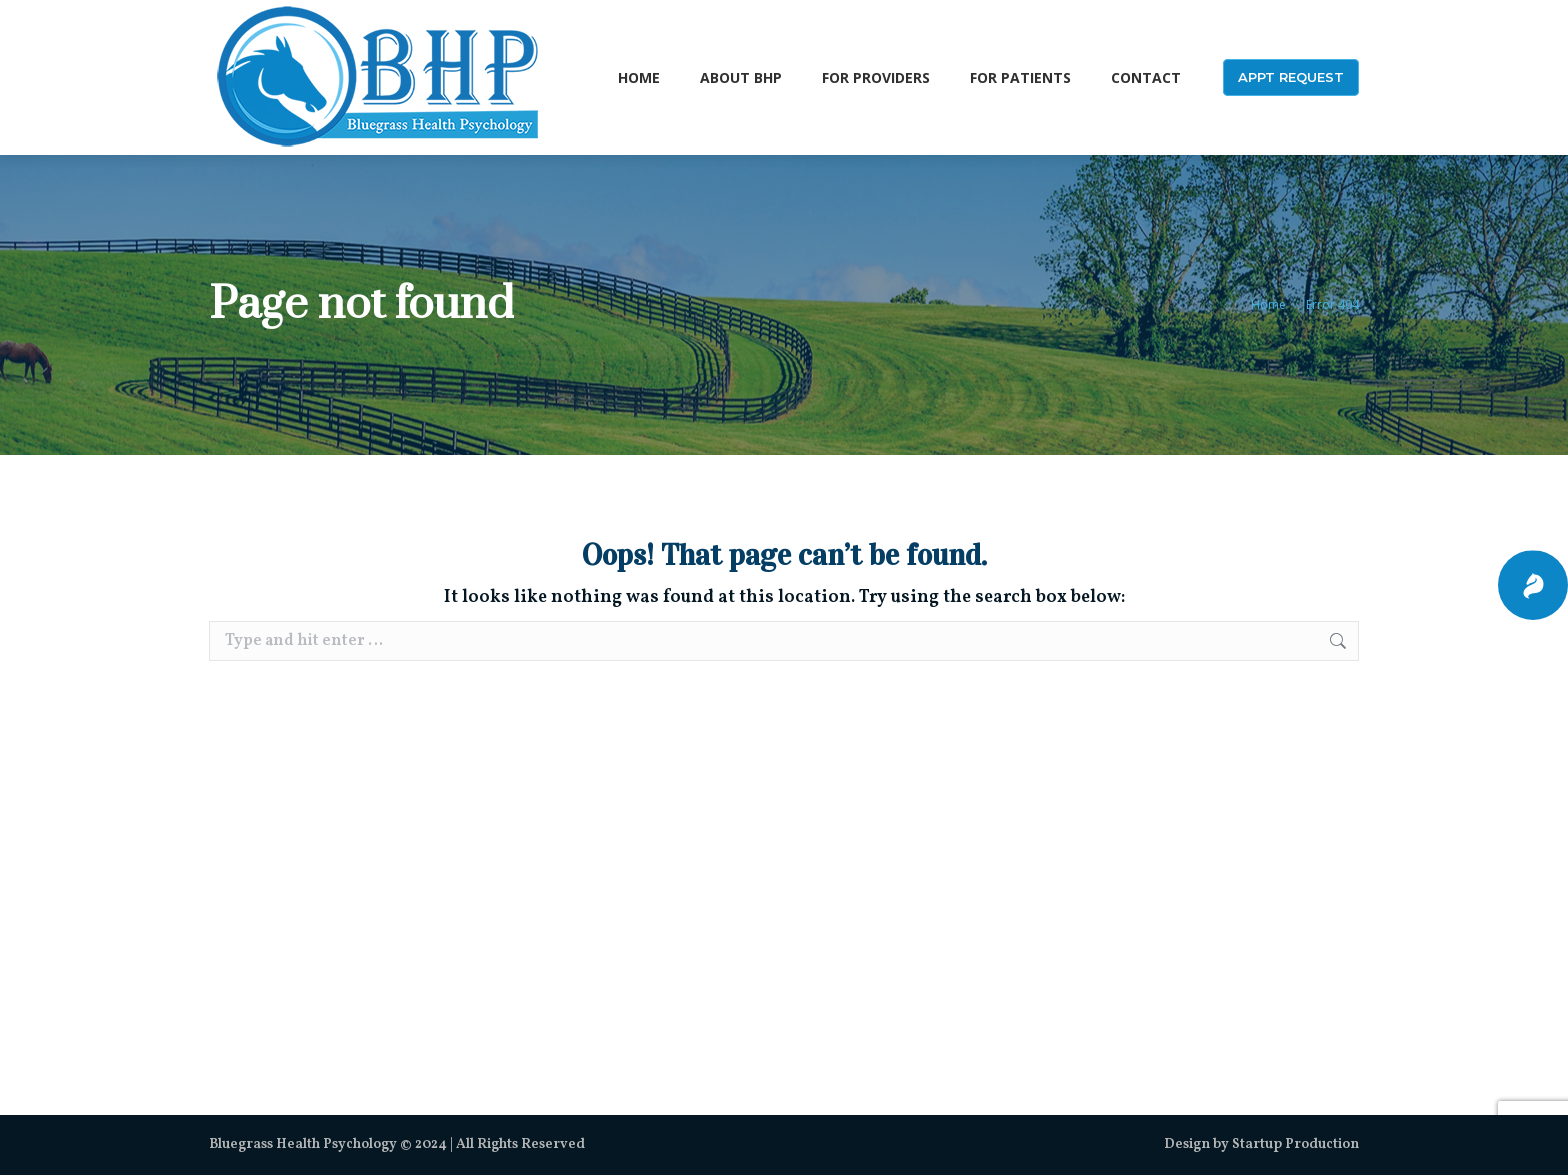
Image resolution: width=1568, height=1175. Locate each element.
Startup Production (1295, 1144)
